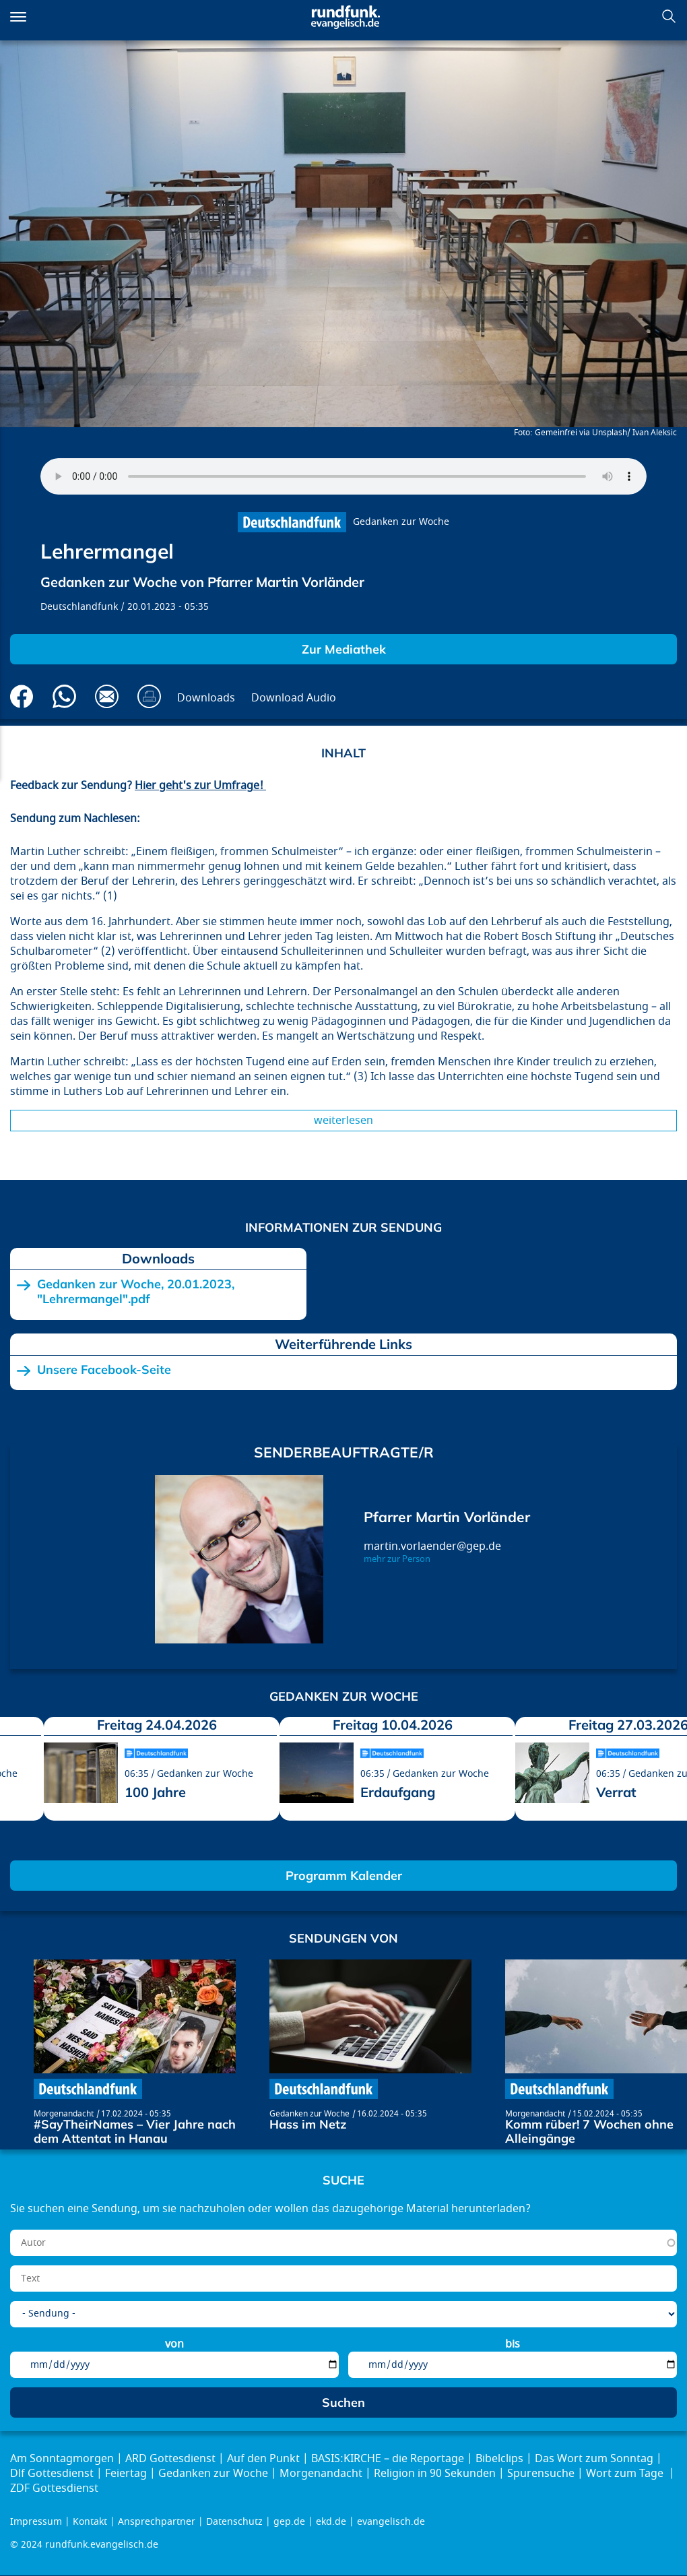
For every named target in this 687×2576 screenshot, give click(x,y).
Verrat (616, 1792)
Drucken (149, 696)
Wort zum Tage (626, 2473)
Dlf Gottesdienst (52, 2473)
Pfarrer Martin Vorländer (447, 1517)
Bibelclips (499, 2459)
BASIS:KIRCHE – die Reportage (387, 2459)
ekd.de (331, 2522)
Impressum (36, 2522)
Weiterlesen (343, 1120)
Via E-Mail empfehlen (107, 696)
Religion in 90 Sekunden (435, 2473)
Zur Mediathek (344, 649)
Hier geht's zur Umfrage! (200, 786)
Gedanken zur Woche (401, 522)
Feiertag (126, 2473)
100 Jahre (155, 1792)
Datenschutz (234, 2522)
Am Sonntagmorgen (62, 2459)
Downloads (206, 698)
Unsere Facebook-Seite (104, 1369)
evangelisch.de (391, 2522)
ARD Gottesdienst (170, 2459)
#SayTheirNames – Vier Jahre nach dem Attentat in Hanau (135, 2131)
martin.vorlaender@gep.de (432, 1546)
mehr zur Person (397, 1559)
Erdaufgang (397, 1792)
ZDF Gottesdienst (54, 2488)
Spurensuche (541, 2473)
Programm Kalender (344, 1875)
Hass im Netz (307, 2124)
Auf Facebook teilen (22, 696)
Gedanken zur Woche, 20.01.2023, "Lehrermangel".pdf (135, 1291)
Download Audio (293, 698)
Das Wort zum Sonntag (594, 2459)
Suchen (669, 16)
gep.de (289, 2522)
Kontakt (90, 2522)
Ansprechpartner (156, 2522)
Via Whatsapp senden (64, 696)
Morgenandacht (64, 2114)
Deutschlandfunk (79, 607)
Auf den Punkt (263, 2459)
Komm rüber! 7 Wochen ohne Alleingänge (589, 2131)
